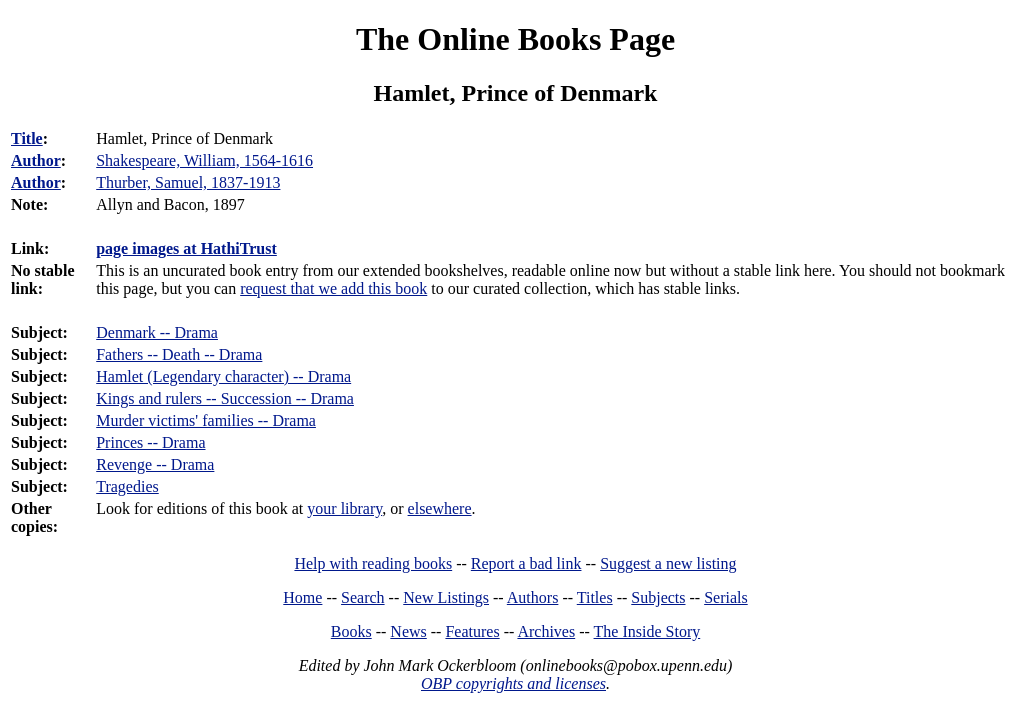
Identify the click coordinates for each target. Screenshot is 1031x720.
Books (351, 631)
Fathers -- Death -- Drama (179, 354)
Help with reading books (373, 563)
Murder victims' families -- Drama (206, 420)
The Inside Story (647, 631)
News (408, 631)
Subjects (658, 597)
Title (27, 138)
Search (363, 597)
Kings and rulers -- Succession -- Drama (225, 398)
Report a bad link (526, 563)
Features (472, 631)
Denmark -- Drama (157, 332)
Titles (595, 597)
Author (36, 160)
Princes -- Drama (150, 442)
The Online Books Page (515, 39)
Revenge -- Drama (155, 464)
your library (344, 508)
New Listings (446, 597)
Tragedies (127, 486)
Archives (546, 631)
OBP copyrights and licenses (513, 683)
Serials (726, 597)
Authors (533, 597)
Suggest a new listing (668, 563)
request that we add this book (333, 288)
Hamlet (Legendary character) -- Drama (223, 376)
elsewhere (440, 508)
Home (302, 597)
